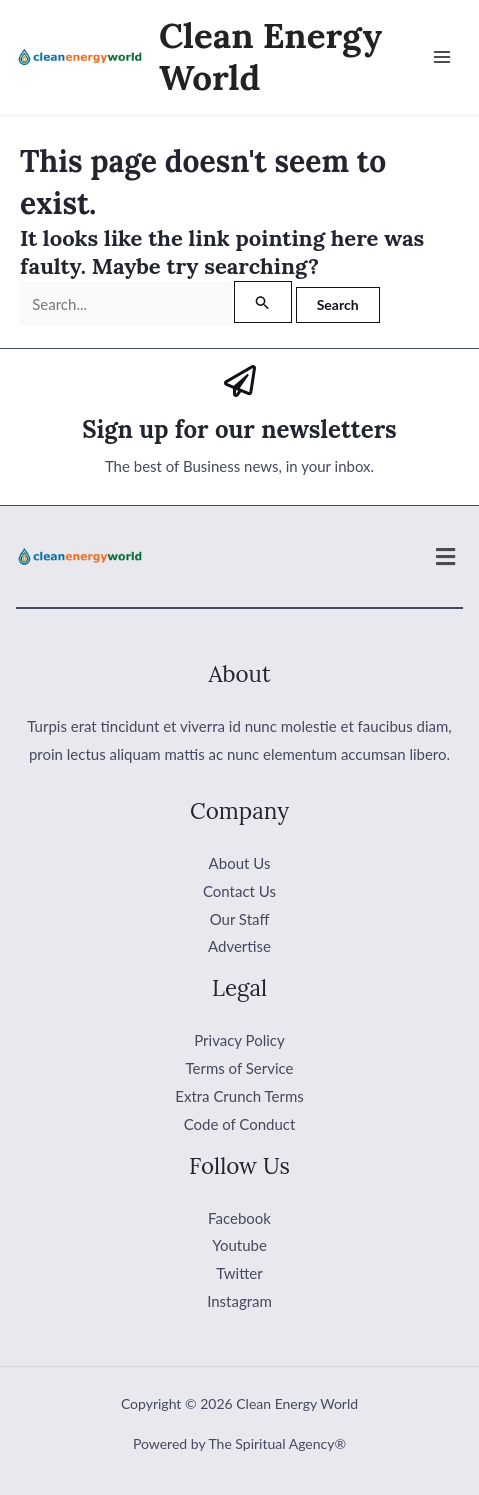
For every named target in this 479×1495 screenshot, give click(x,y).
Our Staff (240, 919)
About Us (240, 863)
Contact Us (239, 891)
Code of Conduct (240, 1124)
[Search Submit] (263, 302)
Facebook (239, 1218)
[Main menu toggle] (442, 57)
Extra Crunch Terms (239, 1096)
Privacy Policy (239, 1040)
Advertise (239, 946)
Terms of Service (240, 1068)
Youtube (239, 1245)
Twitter (239, 1273)
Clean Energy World (270, 56)
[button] (446, 556)
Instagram (239, 1301)
